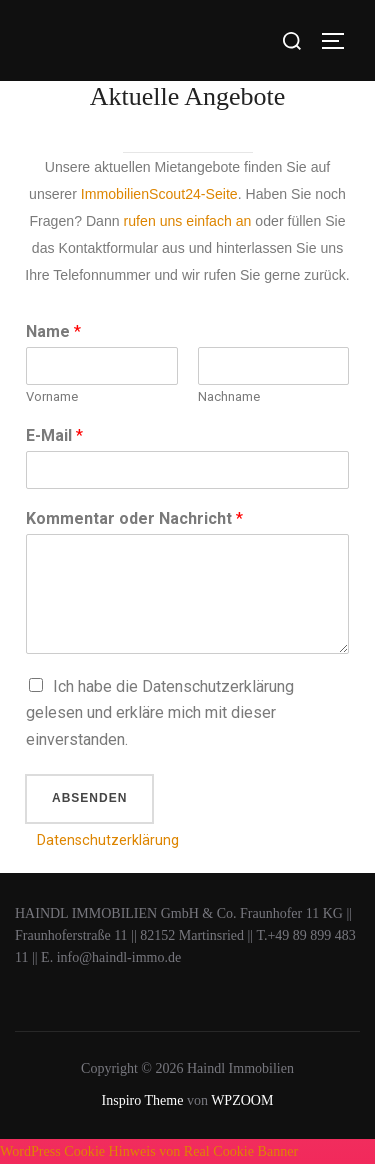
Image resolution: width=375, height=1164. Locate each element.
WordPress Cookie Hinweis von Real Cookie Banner (149, 1151)
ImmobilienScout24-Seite (159, 194)
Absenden (89, 798)
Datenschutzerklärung (108, 840)
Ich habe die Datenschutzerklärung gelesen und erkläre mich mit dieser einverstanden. (160, 713)
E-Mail (54, 435)
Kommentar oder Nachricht (134, 518)
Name (53, 331)
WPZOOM (242, 1100)
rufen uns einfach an (188, 221)
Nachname (229, 396)
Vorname (52, 396)
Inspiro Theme (143, 1100)
